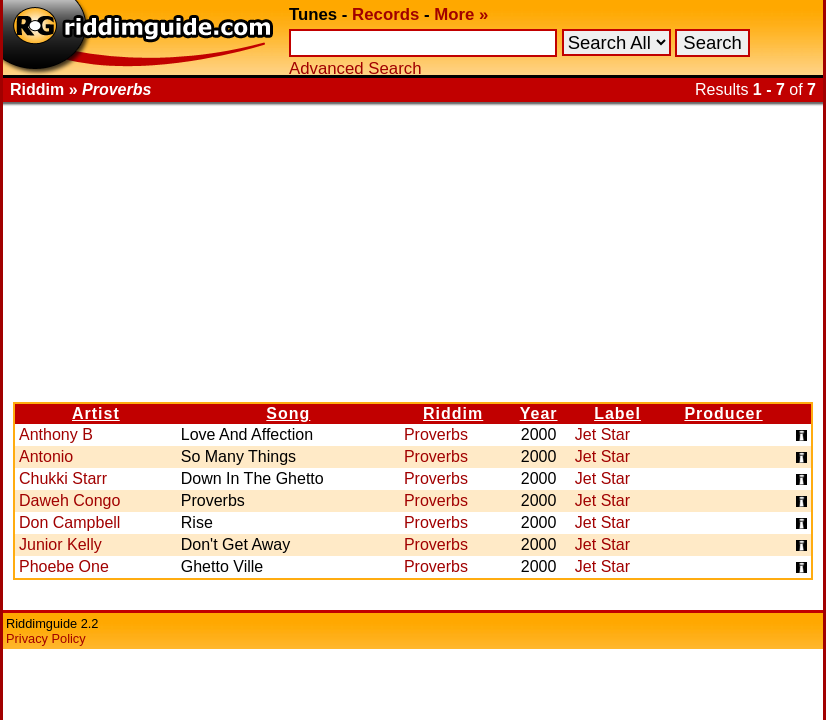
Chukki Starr (63, 478)
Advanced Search (355, 68)
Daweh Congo (69, 500)
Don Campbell (69, 522)
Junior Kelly (60, 544)
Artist (96, 413)
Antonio (46, 456)
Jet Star (602, 434)
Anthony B (56, 434)
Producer (723, 413)
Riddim (453, 413)
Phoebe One (64, 566)
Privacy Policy (46, 638)
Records (385, 14)
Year (539, 413)
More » (461, 14)
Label (617, 413)
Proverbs (436, 434)
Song (288, 413)
